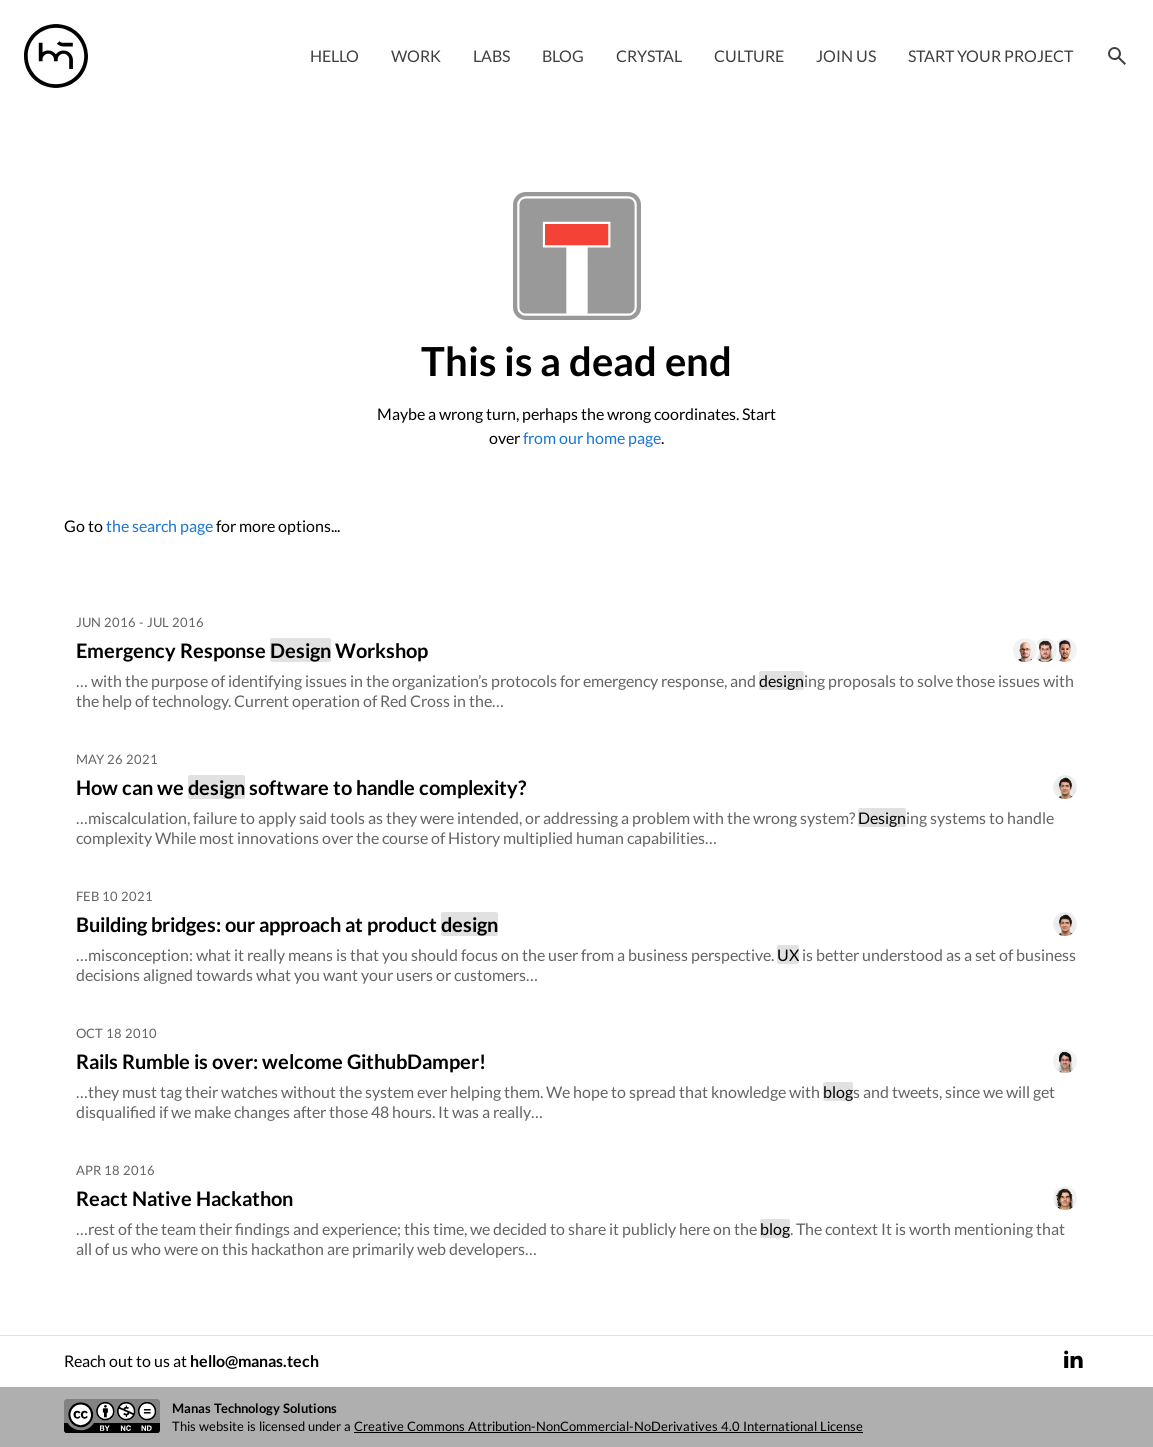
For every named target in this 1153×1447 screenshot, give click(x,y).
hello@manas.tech (254, 1360)
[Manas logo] (56, 56)
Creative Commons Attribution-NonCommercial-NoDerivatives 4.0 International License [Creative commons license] (608, 1426)
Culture (749, 55)
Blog (563, 55)
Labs (491, 55)
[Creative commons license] (112, 1417)
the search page (159, 525)
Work (416, 55)
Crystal (649, 55)
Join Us (846, 55)
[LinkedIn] (1073, 1361)
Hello (334, 55)
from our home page (592, 437)
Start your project (990, 55)
